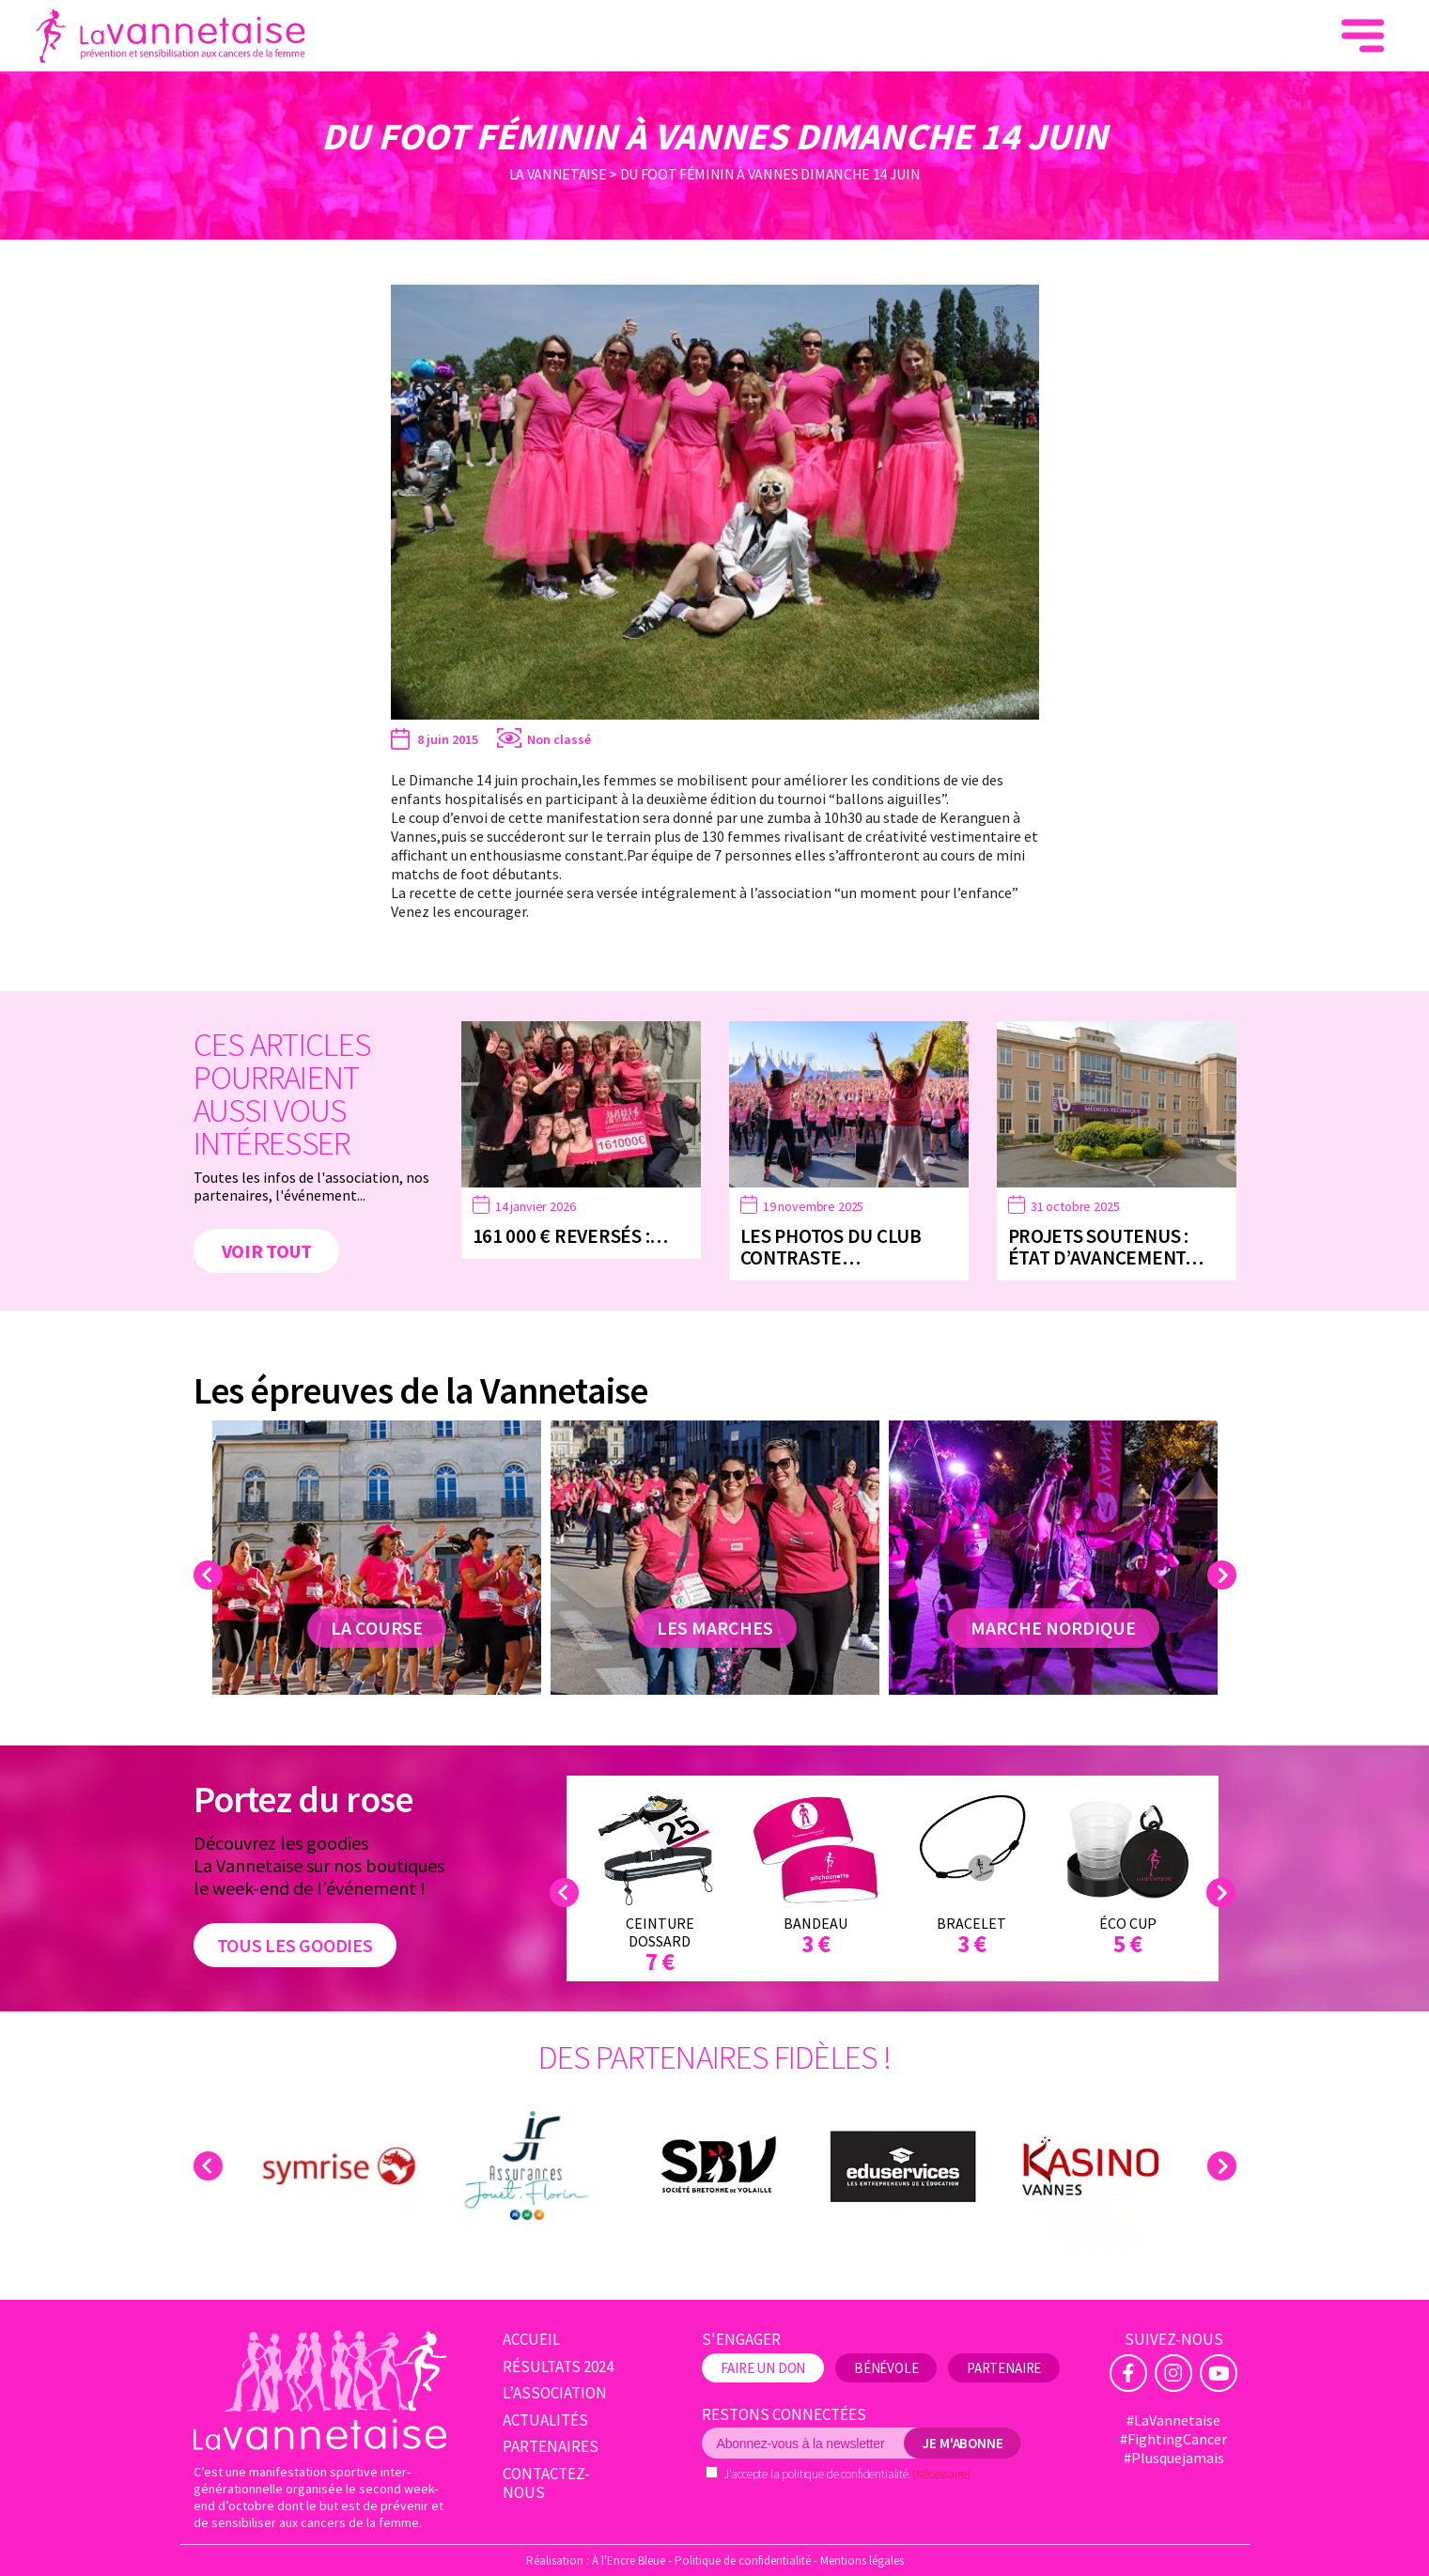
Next (1224, 1575)
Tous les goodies (295, 1945)
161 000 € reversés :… (571, 1236)
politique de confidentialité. (846, 2474)
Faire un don (1242, 35)
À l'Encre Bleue (628, 2560)
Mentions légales (862, 2560)
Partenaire (1004, 2368)
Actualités (545, 2420)
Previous (211, 1575)
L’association (555, 2393)
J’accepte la (846, 2474)
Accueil (531, 2340)
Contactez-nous (546, 2483)
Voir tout (267, 1251)
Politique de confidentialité (743, 2560)
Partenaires (550, 2447)
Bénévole (886, 2368)
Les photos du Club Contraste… (831, 1246)
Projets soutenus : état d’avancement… (1106, 1246)
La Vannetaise (558, 173)
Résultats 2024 (558, 2367)
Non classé (559, 739)
